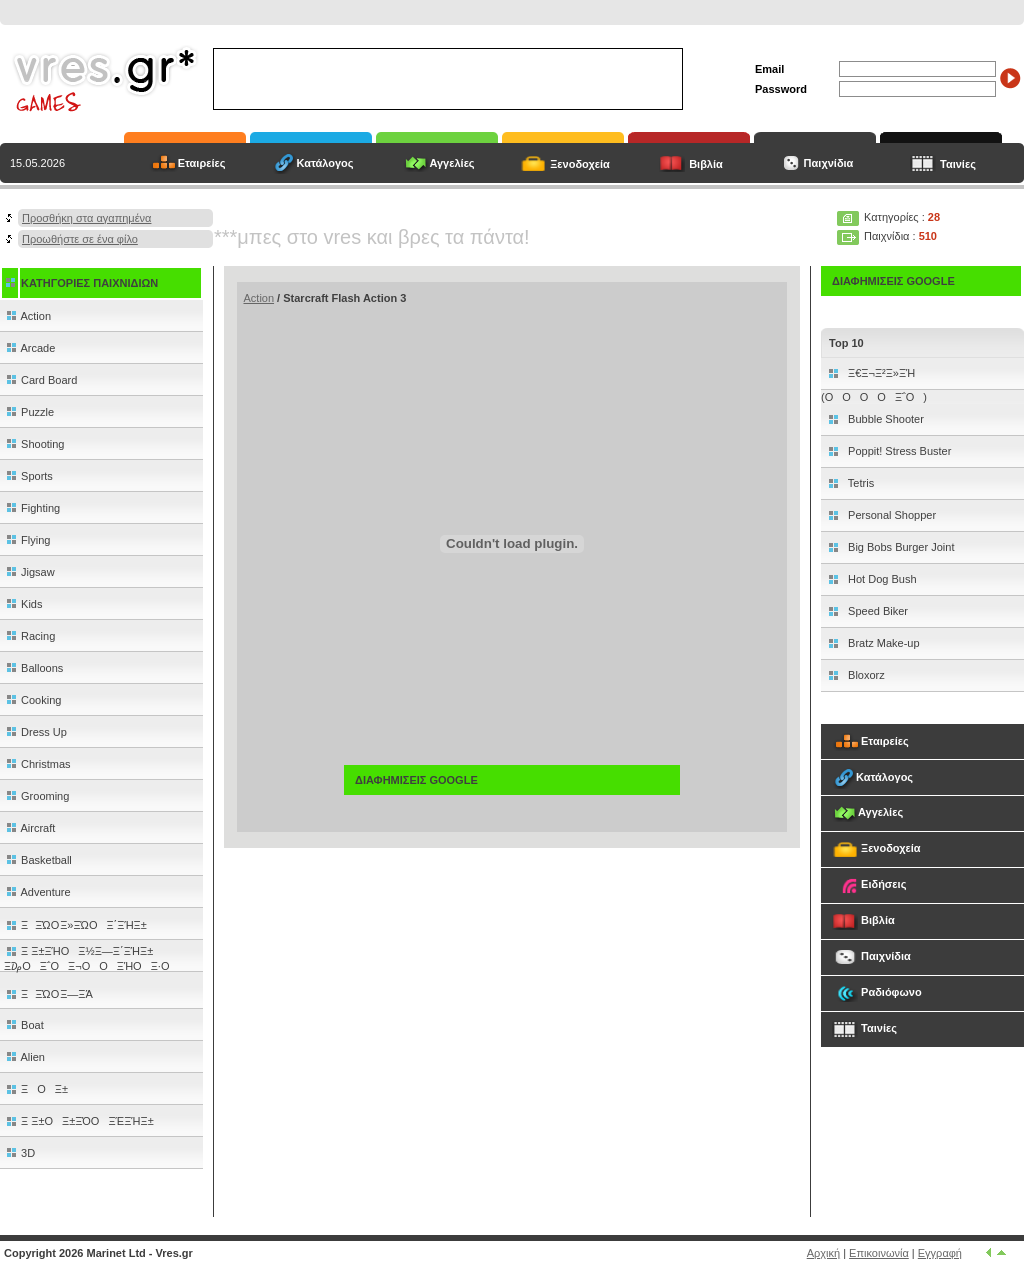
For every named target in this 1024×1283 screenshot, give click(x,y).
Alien (24, 1057)
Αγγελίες (451, 163)
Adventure (37, 892)
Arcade (29, 348)
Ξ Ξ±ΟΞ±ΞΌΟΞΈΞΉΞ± (79, 1121)
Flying (27, 540)
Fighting (32, 508)
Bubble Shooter (884, 419)
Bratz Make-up (882, 643)
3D (19, 1153)
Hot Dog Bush (881, 579)
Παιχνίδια (827, 163)
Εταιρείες (202, 163)
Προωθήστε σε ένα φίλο (80, 239)
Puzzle (29, 412)
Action (27, 316)
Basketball (38, 860)
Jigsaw (29, 572)
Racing (29, 636)
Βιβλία (706, 164)
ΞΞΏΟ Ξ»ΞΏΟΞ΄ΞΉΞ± (75, 925)
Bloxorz (865, 675)
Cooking (32, 700)
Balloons (33, 668)
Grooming (36, 796)
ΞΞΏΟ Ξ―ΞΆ (48, 994)
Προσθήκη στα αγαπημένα (86, 218)
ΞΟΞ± (36, 1089)
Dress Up (35, 732)
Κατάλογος (324, 163)
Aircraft (29, 828)
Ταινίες (958, 164)
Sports (28, 476)
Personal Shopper (890, 515)
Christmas (37, 764)
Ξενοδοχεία (580, 164)
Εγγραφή (940, 1253)
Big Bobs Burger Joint (899, 547)
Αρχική (823, 1253)
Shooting (34, 444)
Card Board (40, 380)
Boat (24, 1025)
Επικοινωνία (879, 1253)
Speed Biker (876, 611)
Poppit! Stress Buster (898, 451)
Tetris (859, 483)
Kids (23, 604)
